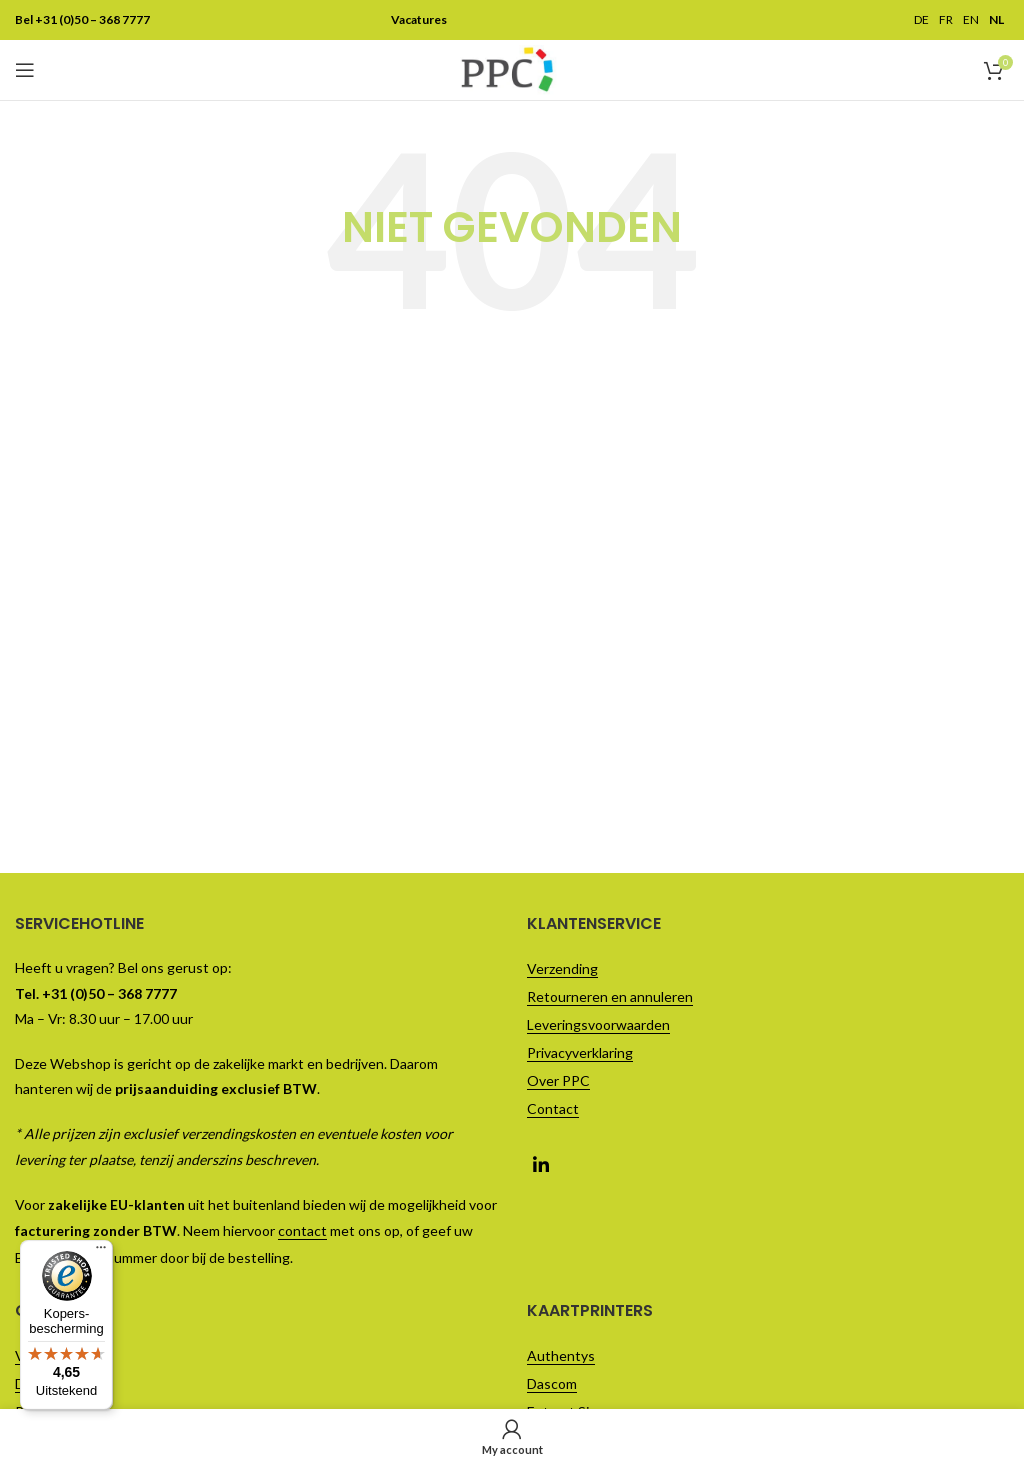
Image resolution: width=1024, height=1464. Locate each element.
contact (302, 1230)
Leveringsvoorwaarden (598, 1024)
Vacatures (47, 1355)
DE (921, 20)
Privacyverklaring (580, 1052)
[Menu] (101, 12)
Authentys (561, 1355)
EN (971, 20)
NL (996, 20)
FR (946, 20)
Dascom (552, 1383)
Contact (553, 1108)
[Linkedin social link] (541, 1163)
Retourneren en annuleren (610, 996)
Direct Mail (48, 1383)
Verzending (562, 968)
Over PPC (558, 1080)
